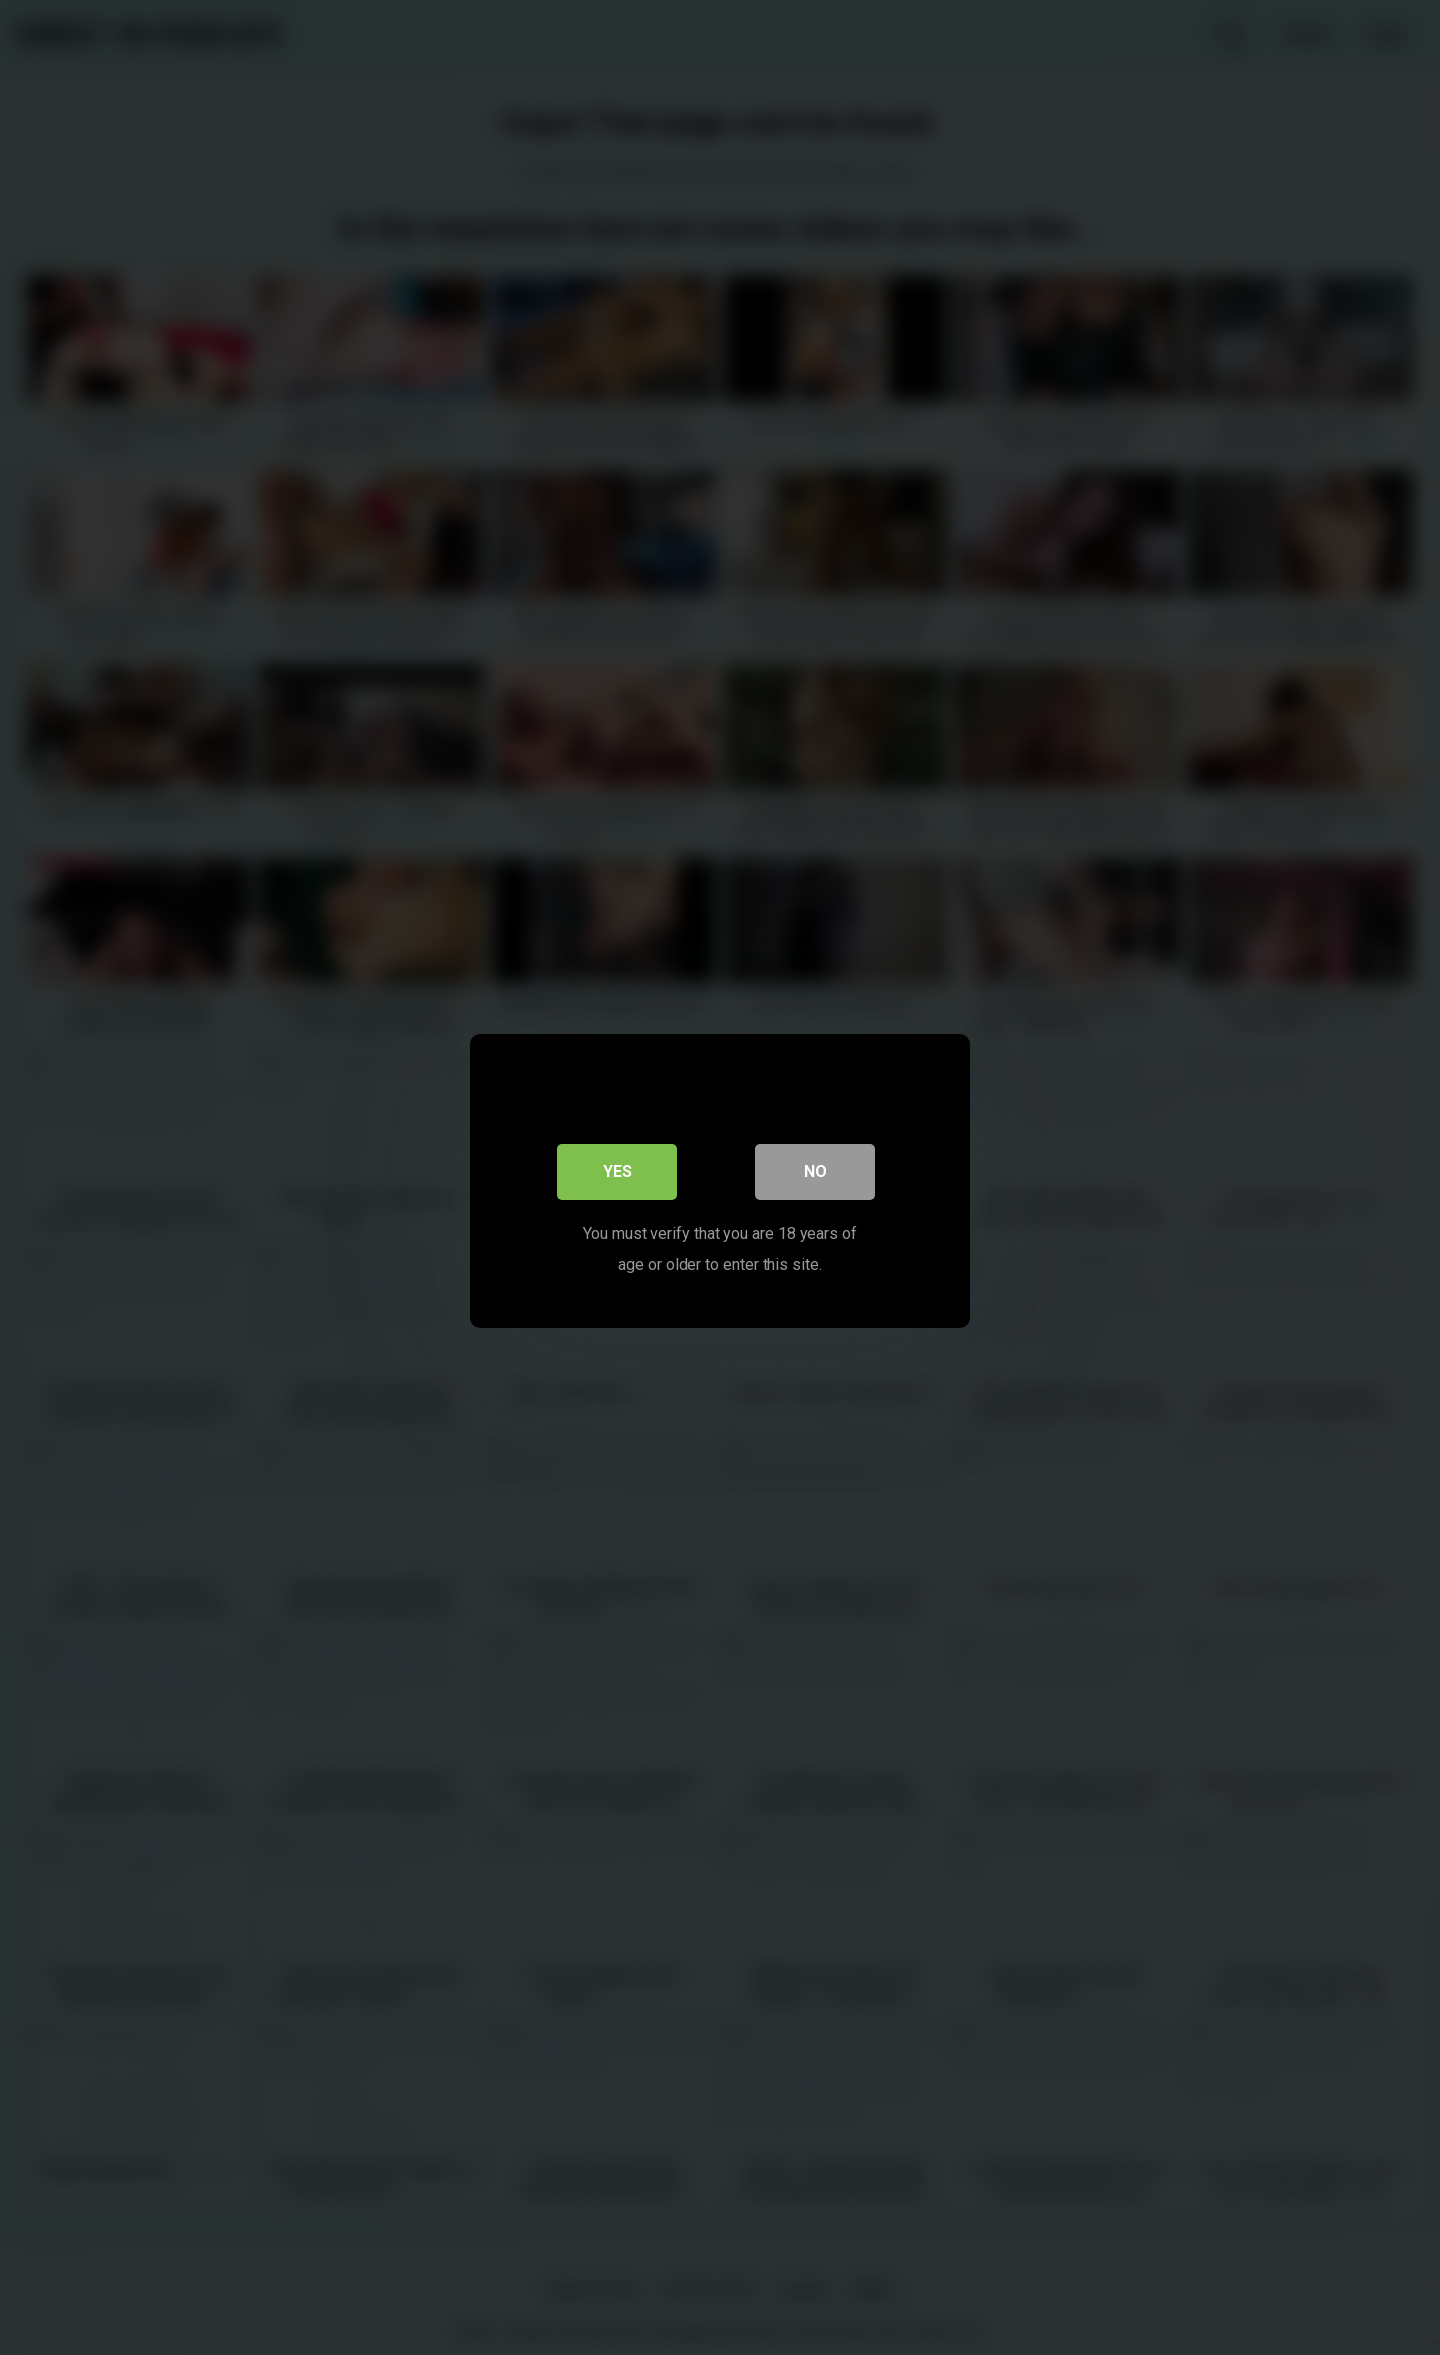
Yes (617, 1167)
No (815, 1167)
